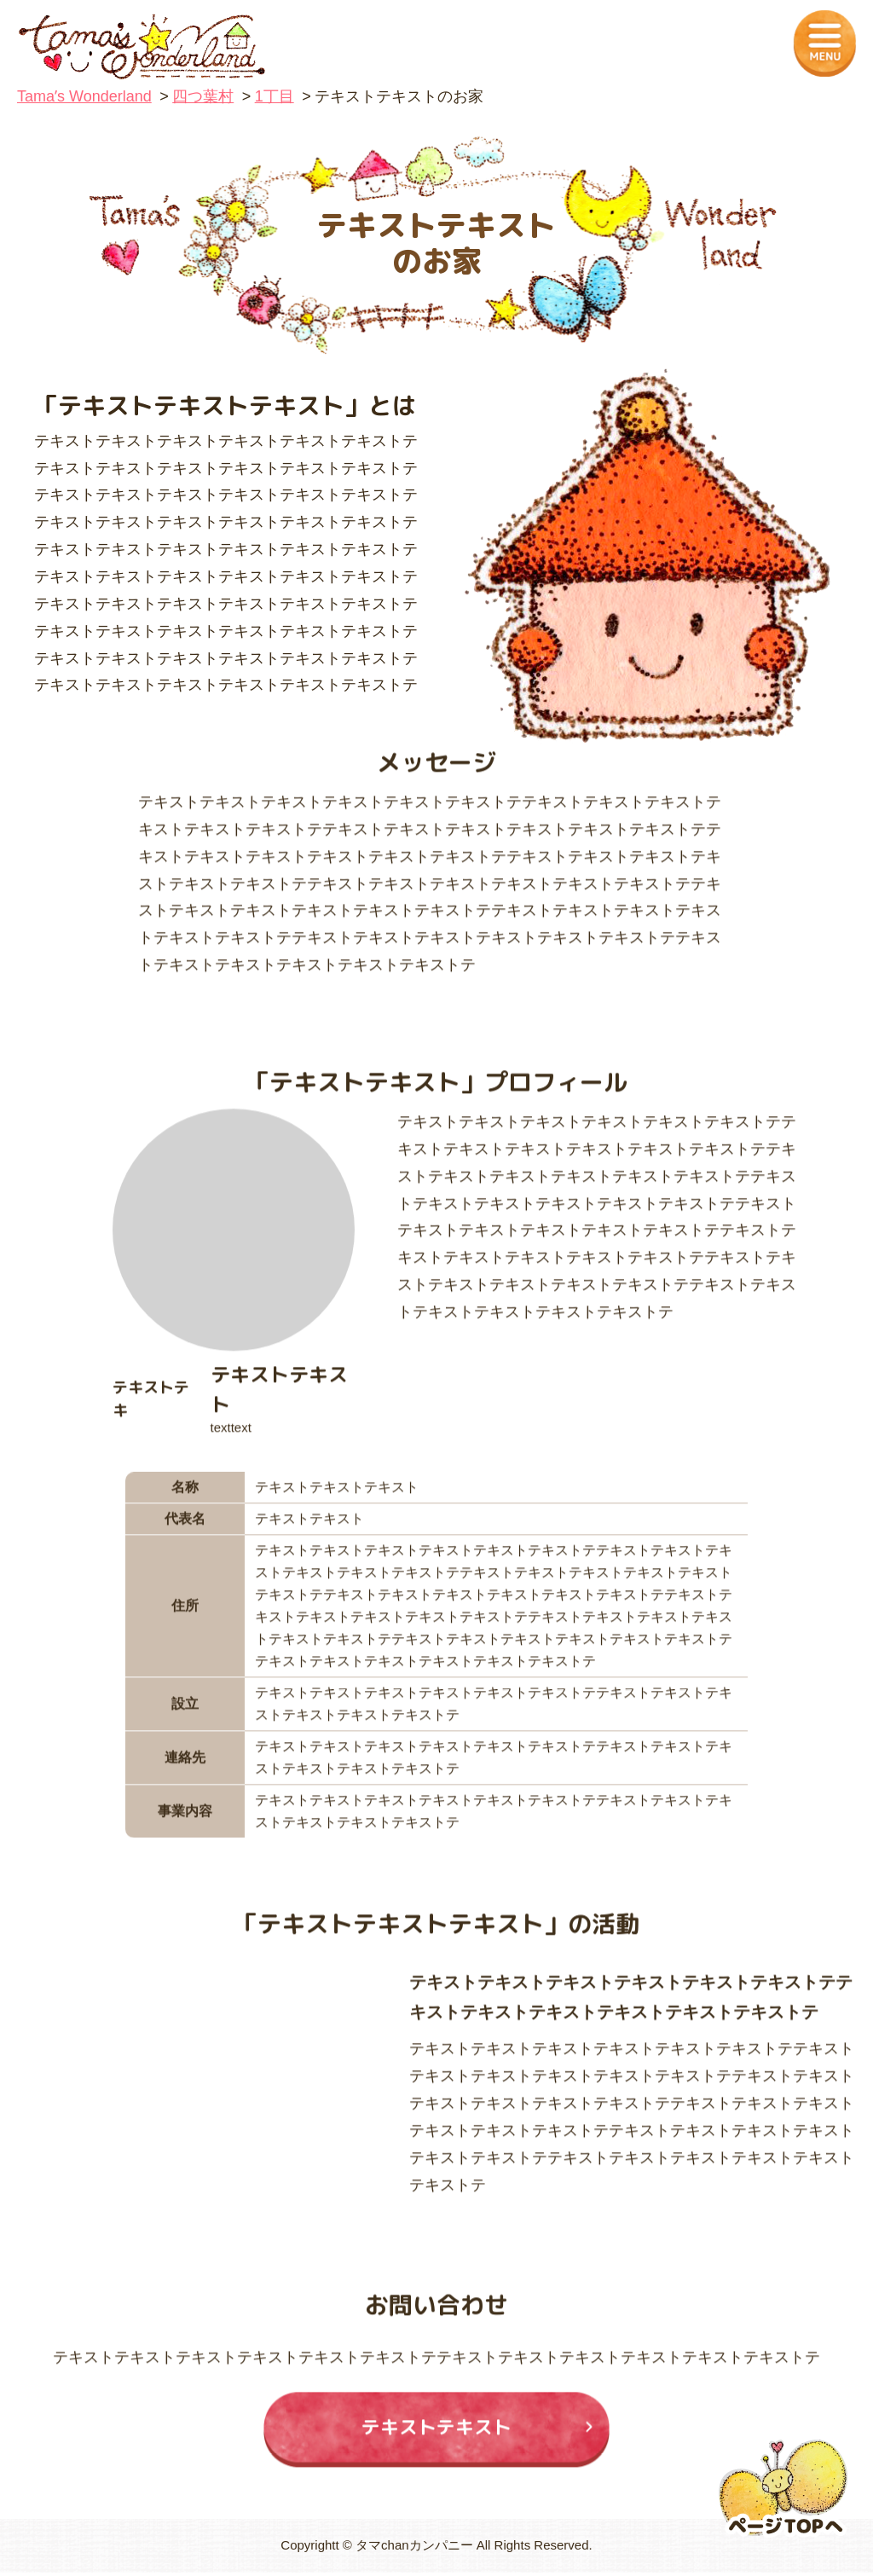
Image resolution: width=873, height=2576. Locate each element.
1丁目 (274, 96)
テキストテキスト (436, 2439)
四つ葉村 (203, 96)
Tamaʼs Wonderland (84, 96)
